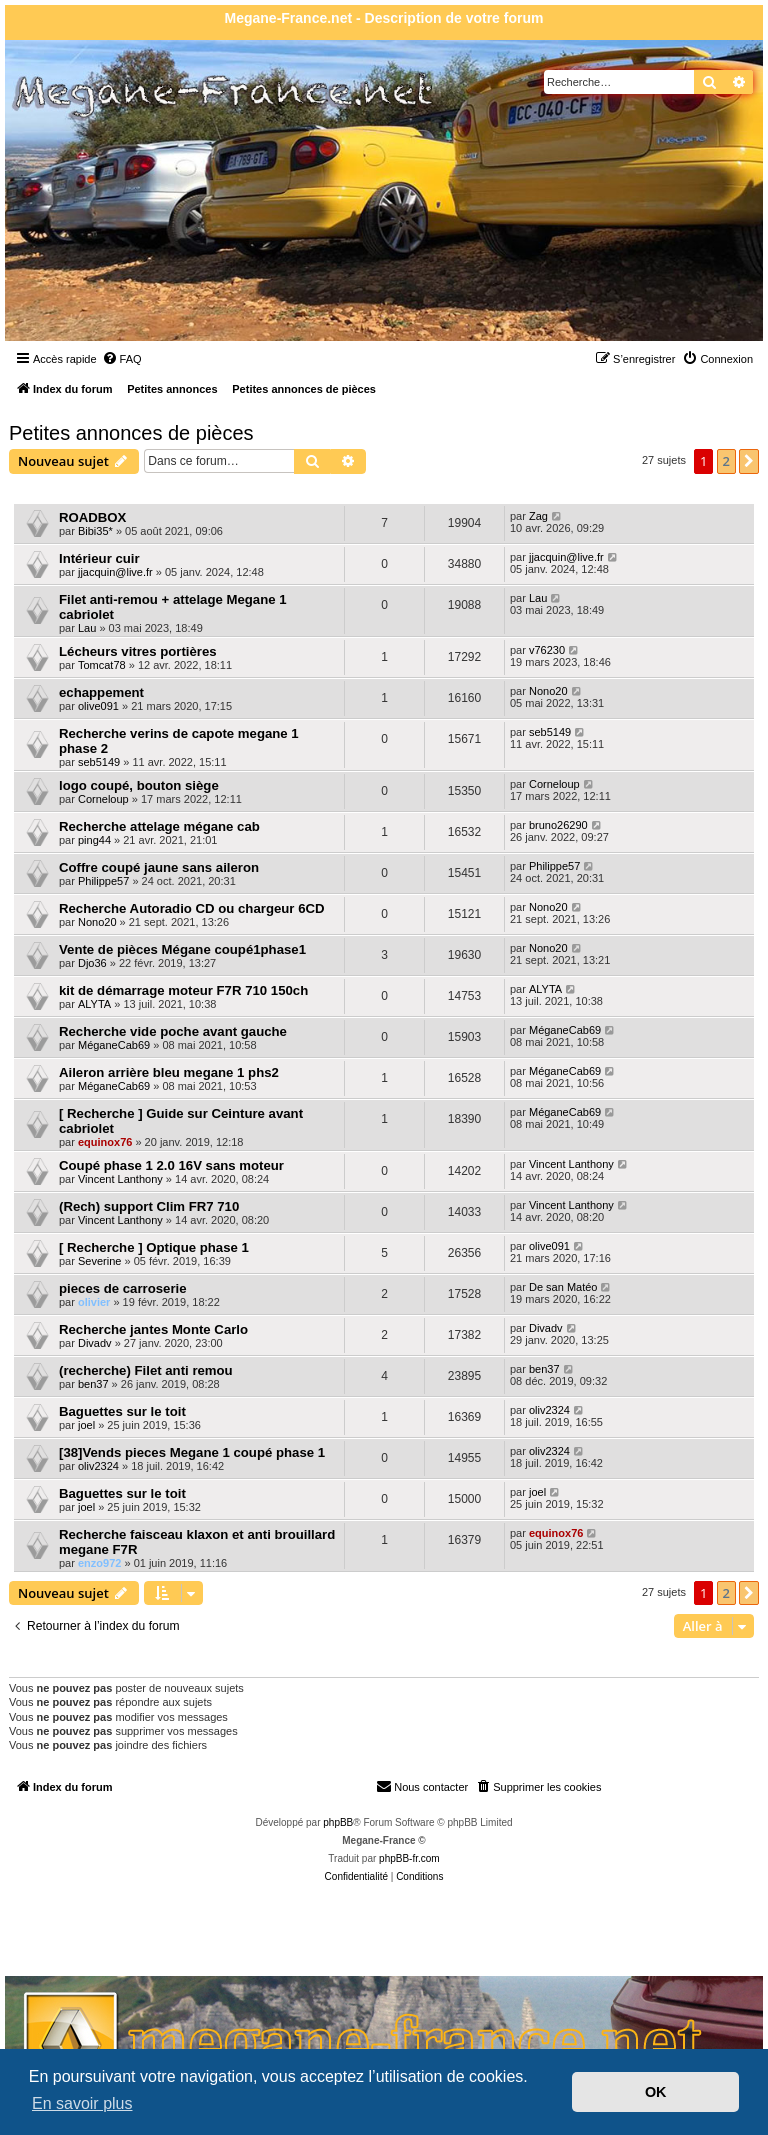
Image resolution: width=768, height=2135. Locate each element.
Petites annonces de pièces (131, 433)
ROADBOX (92, 517)
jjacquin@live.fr (115, 572)
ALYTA (94, 1004)
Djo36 (92, 963)
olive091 (98, 706)
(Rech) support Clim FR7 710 (149, 1206)
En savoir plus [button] (82, 2103)
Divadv (95, 1343)
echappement (101, 692)
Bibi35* (95, 531)
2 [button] (726, 461)
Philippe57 (103, 881)
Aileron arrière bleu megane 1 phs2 (169, 1072)
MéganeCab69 (114, 1045)
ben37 (93, 1384)
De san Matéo (563, 1287)
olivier (94, 1302)
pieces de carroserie (123, 1288)
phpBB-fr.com (409, 1858)
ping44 (94, 840)
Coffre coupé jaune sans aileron (159, 867)
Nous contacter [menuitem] (422, 1786)
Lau (87, 628)
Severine (99, 1261)
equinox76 (105, 1142)
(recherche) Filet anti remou (146, 1370)
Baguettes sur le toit (122, 1411)
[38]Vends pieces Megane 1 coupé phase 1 (192, 1452)
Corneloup (103, 799)
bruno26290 (558, 825)
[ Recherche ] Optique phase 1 (154, 1247)
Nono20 (548, 691)
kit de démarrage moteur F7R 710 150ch (183, 990)
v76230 (547, 650)
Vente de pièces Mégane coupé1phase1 (182, 949)
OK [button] (656, 2092)
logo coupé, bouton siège (139, 785)
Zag (538, 516)
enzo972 (99, 1563)
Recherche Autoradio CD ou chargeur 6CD (192, 908)
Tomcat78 (102, 665)
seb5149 (99, 762)
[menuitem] (122, 359)
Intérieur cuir (99, 558)
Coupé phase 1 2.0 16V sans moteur (171, 1165)
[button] (749, 461)
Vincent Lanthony (120, 1179)
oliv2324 (549, 1410)
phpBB (338, 1822)
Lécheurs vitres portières (138, 651)
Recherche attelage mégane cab (159, 826)
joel (86, 1425)
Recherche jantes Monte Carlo (153, 1329)
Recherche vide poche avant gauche (173, 1031)
